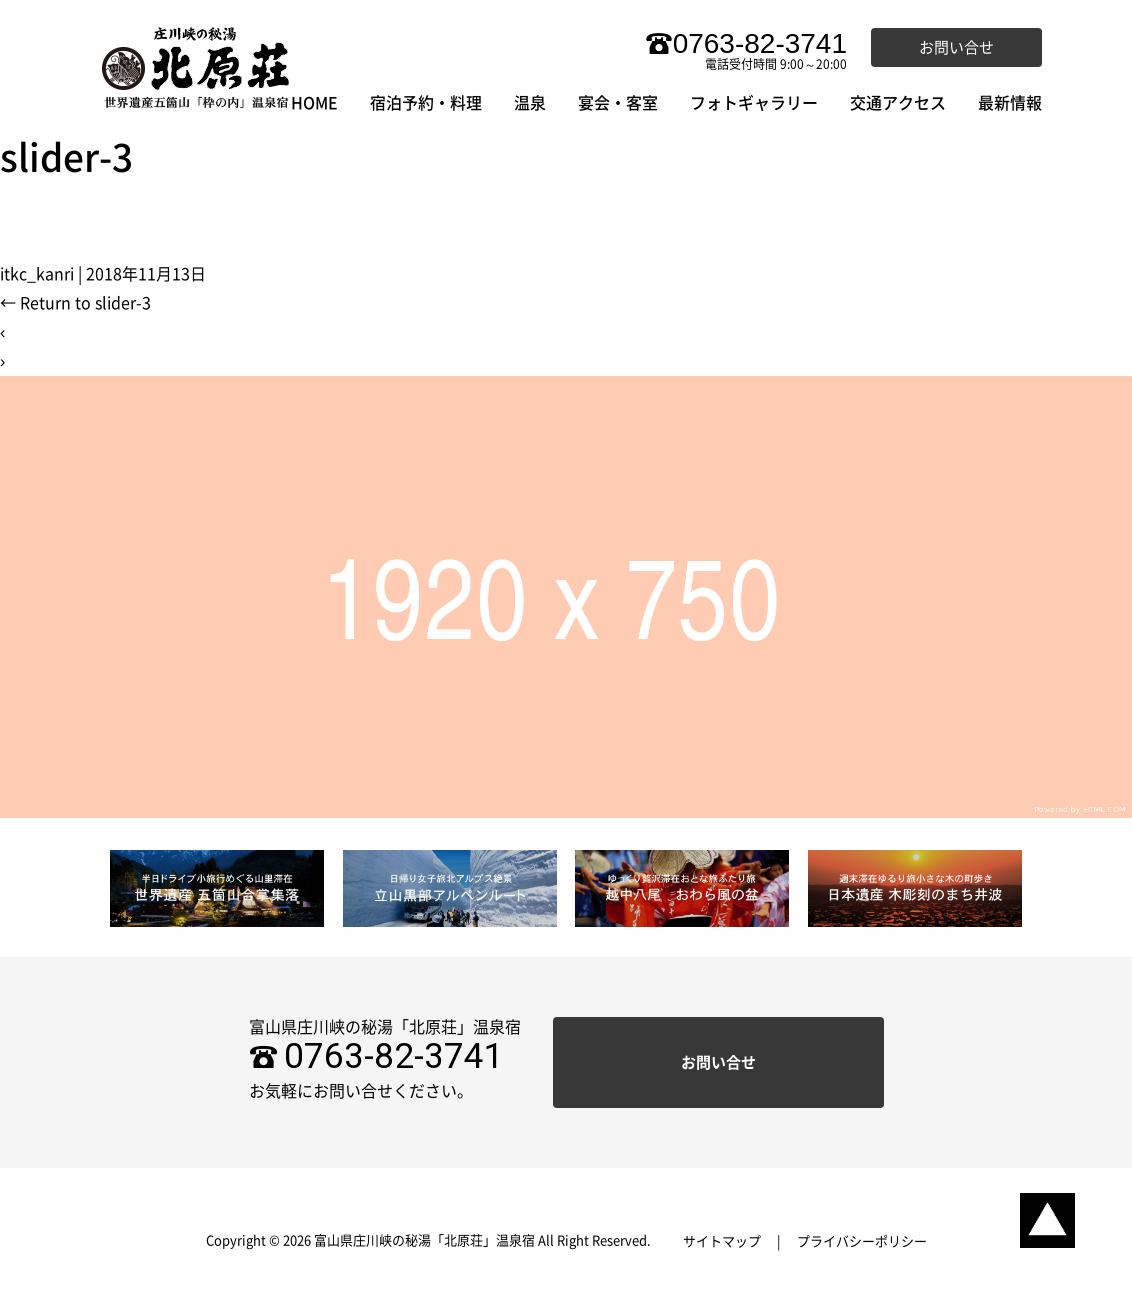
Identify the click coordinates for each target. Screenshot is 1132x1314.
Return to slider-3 (75, 303)
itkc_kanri (37, 274)
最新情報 (1010, 103)
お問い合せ (956, 47)
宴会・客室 (618, 103)
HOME (314, 103)
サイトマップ (722, 1241)
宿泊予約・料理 (426, 103)
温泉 (530, 103)
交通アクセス (898, 103)
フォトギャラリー (754, 103)
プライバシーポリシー (862, 1241)
